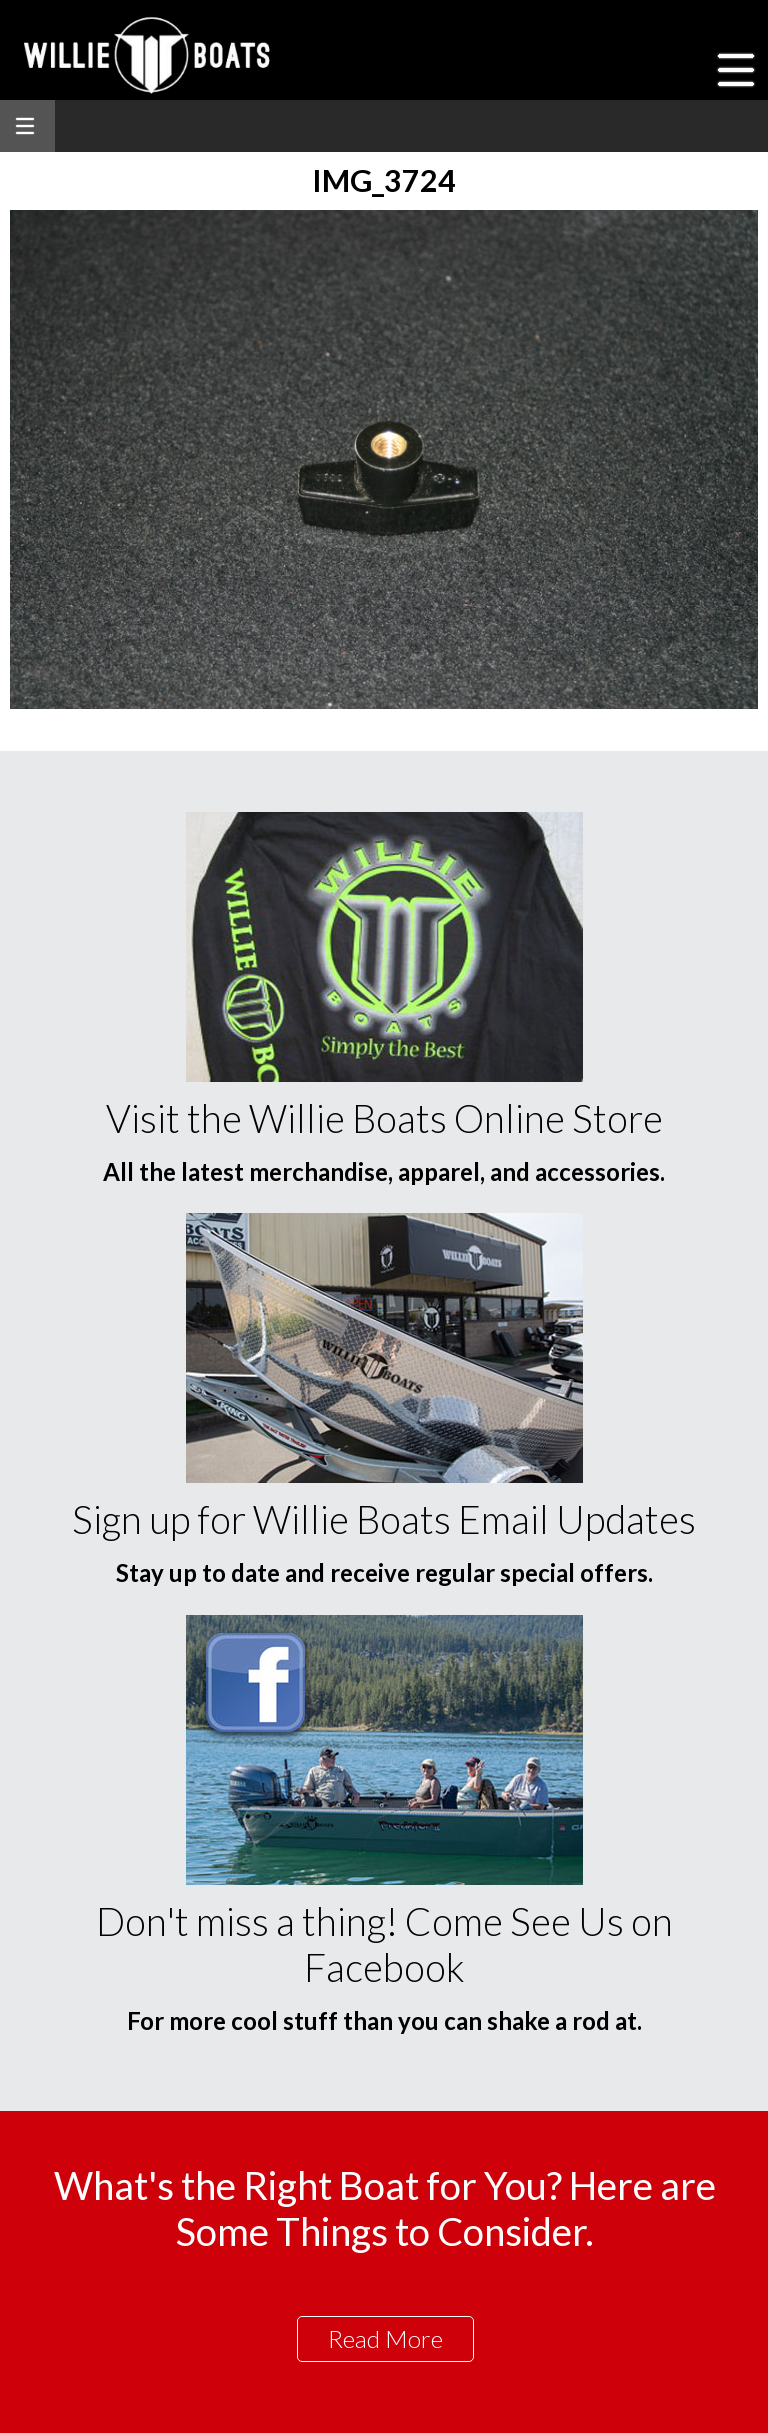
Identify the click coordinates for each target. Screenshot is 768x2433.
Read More (385, 2338)
